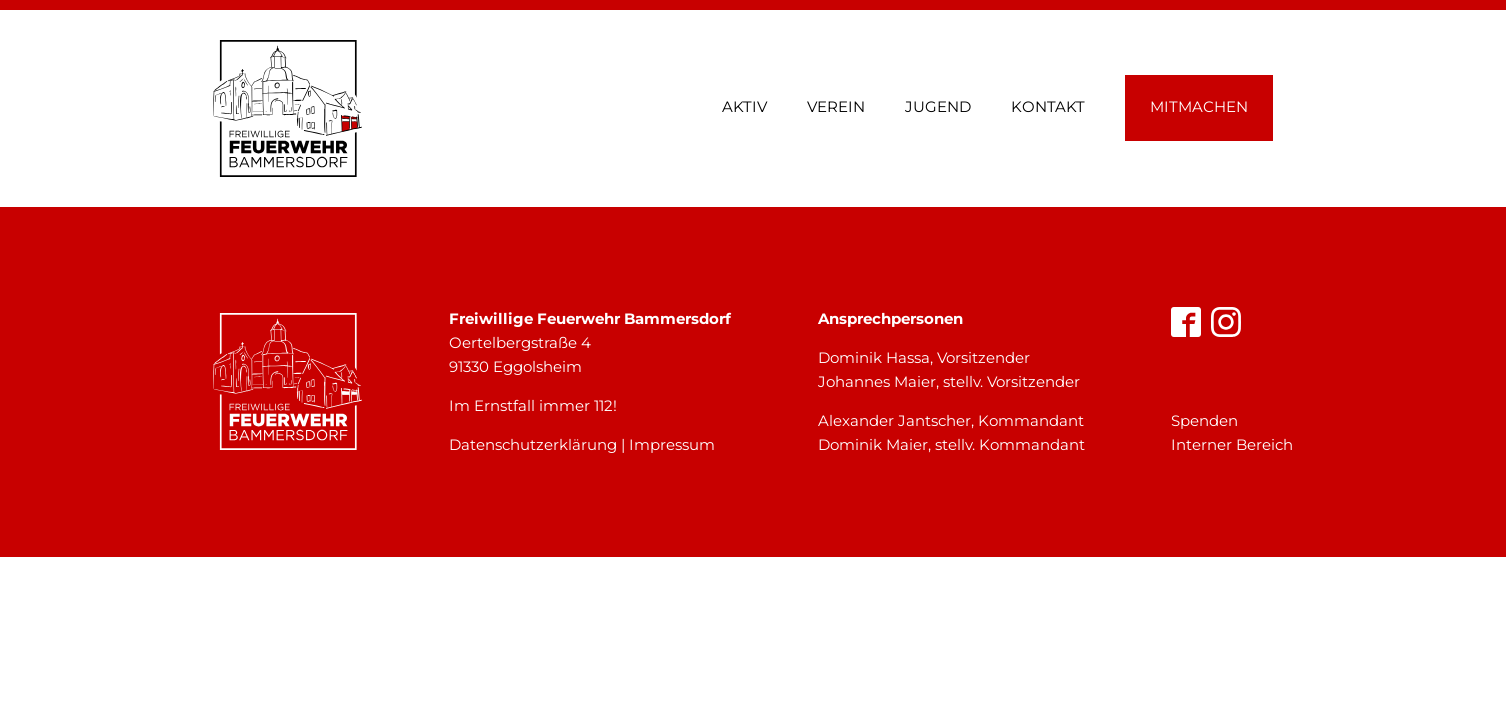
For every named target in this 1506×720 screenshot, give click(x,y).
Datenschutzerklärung (533, 444)
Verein (836, 106)
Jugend (938, 106)
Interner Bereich (1232, 444)
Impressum (672, 444)
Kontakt (1048, 106)
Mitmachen (1199, 106)
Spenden (1204, 420)
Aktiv (744, 106)
